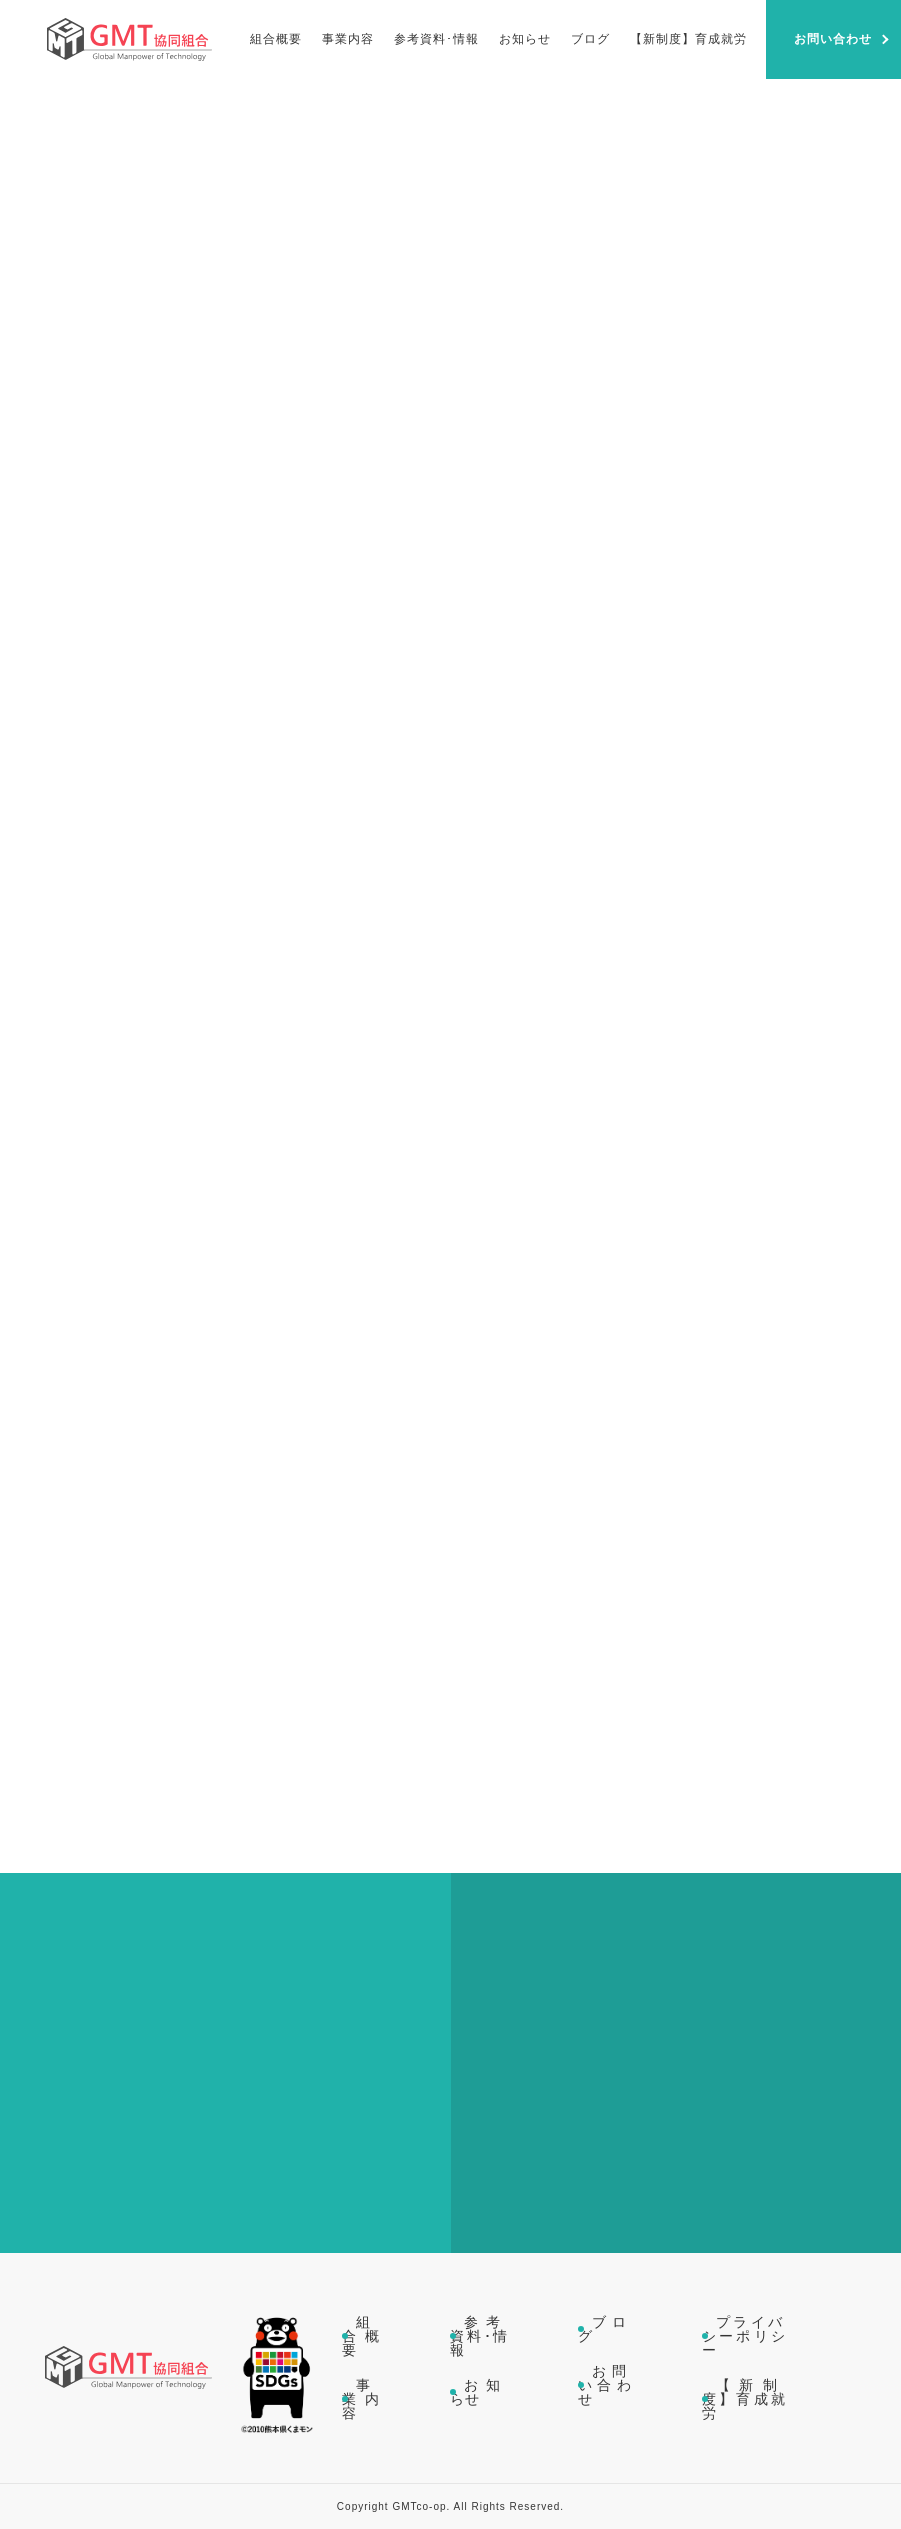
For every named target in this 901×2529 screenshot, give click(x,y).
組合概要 (361, 2336)
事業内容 (361, 2399)
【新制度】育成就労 (744, 2399)
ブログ (605, 2329)
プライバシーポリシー (744, 2336)
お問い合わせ (605, 2385)
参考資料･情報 (479, 2336)
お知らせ (479, 2392)
